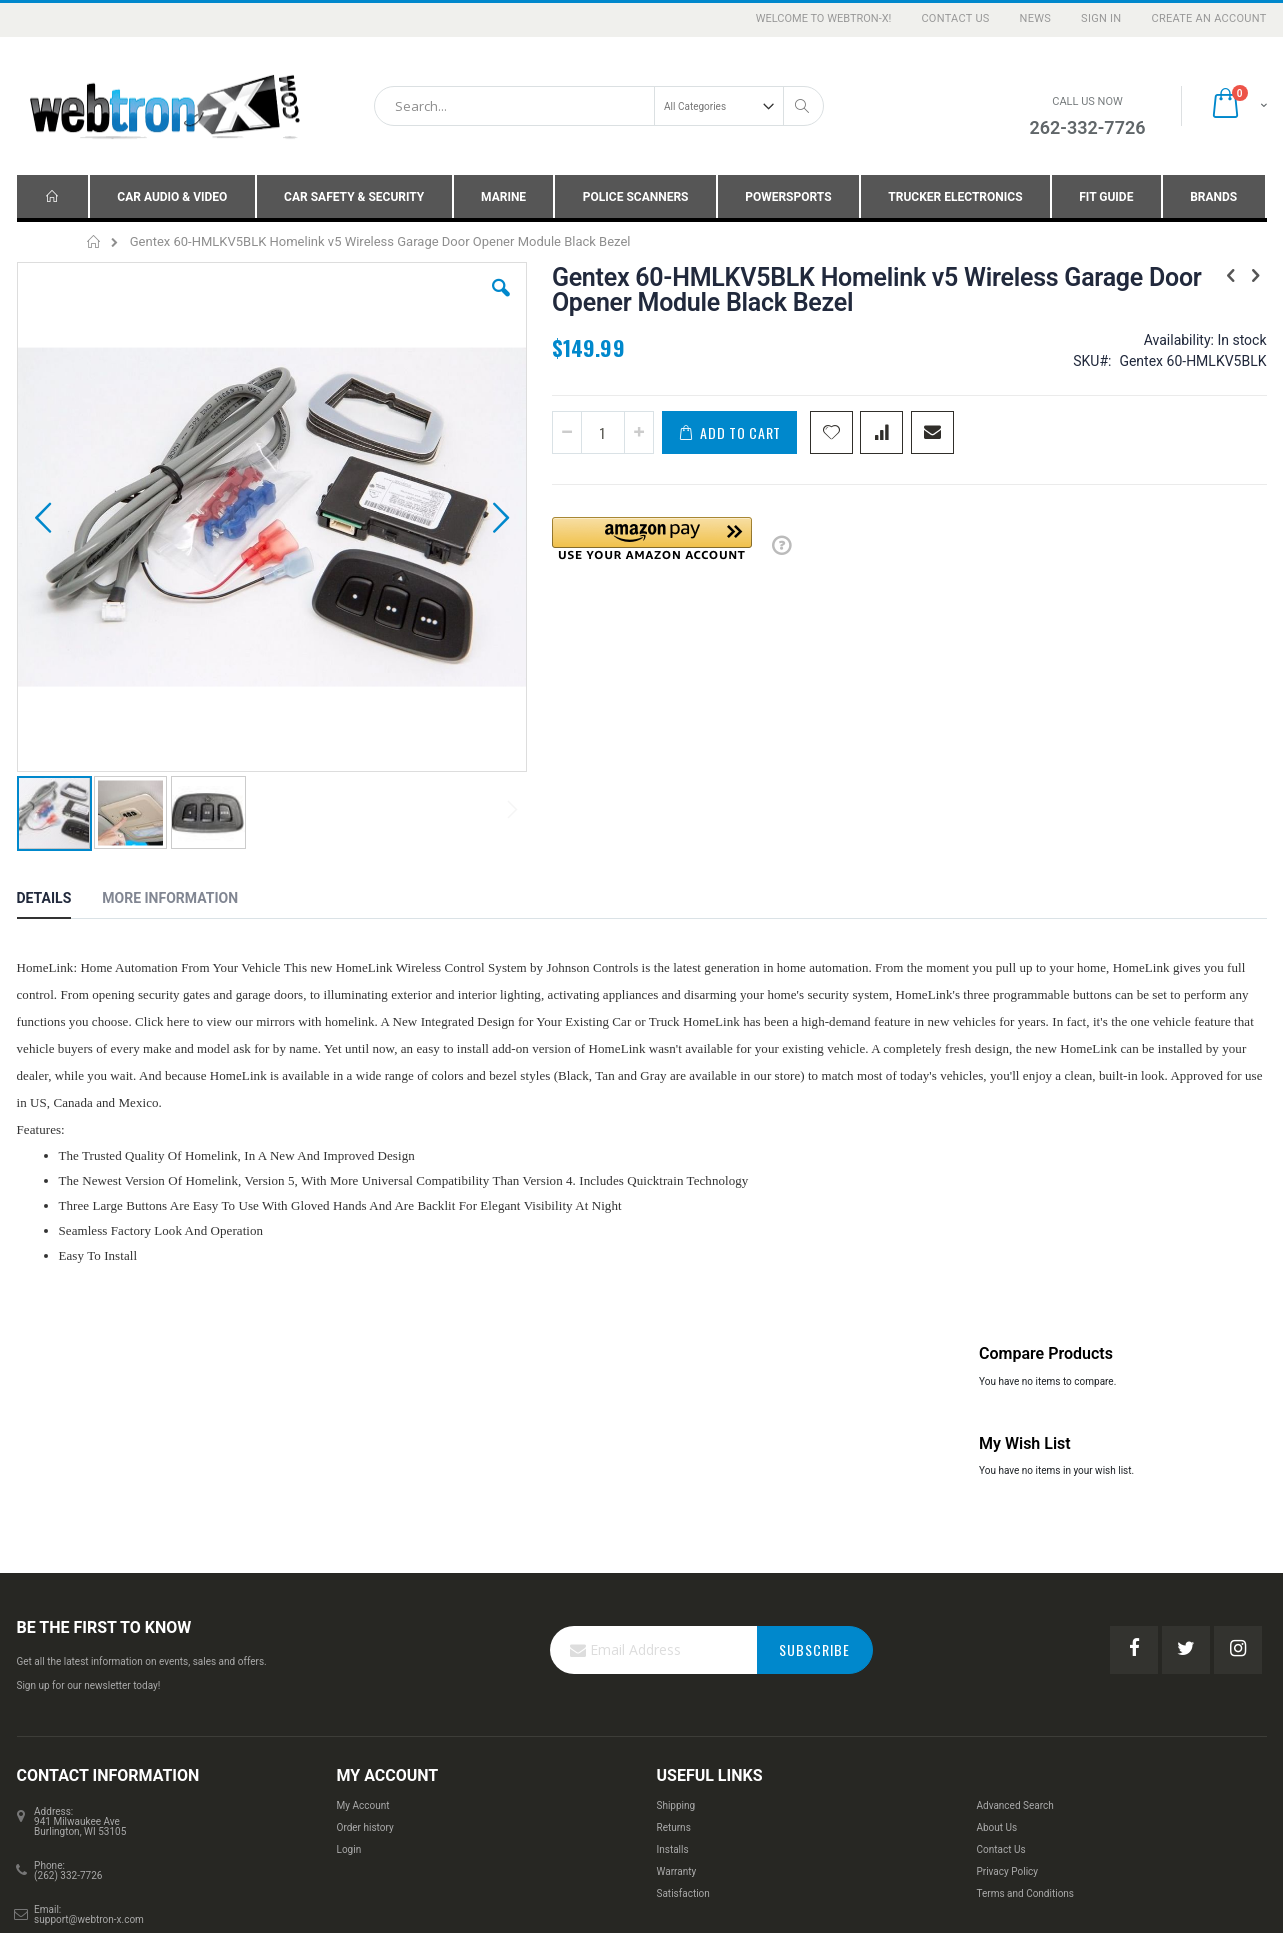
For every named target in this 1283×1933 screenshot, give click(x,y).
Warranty (676, 1588)
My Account (363, 1522)
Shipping (675, 1522)
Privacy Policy (1007, 1588)
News (1036, 18)
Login (349, 1566)
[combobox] (599, 106)
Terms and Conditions (1025, 1610)
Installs (672, 1566)
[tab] (59, 774)
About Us (996, 1544)
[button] (373, 303)
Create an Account (1208, 18)
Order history (365, 1544)
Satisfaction (682, 1610)
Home (94, 242)
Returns (673, 1544)
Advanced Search (1014, 1522)
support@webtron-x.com (89, 1636)
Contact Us (955, 18)
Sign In (1101, 18)
